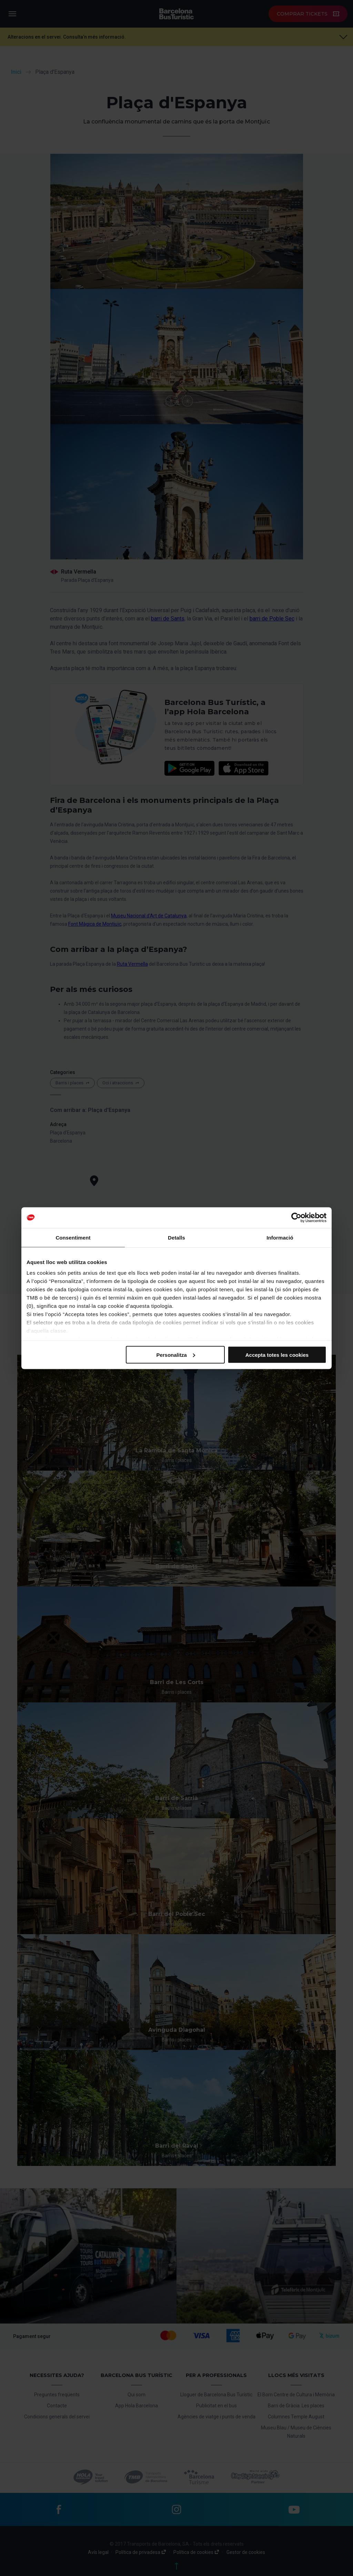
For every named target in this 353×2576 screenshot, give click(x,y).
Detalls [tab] (176, 1237)
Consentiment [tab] (73, 1237)
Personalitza (175, 1354)
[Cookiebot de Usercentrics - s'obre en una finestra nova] (296, 1217)
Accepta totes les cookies (277, 1354)
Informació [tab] (279, 1237)
